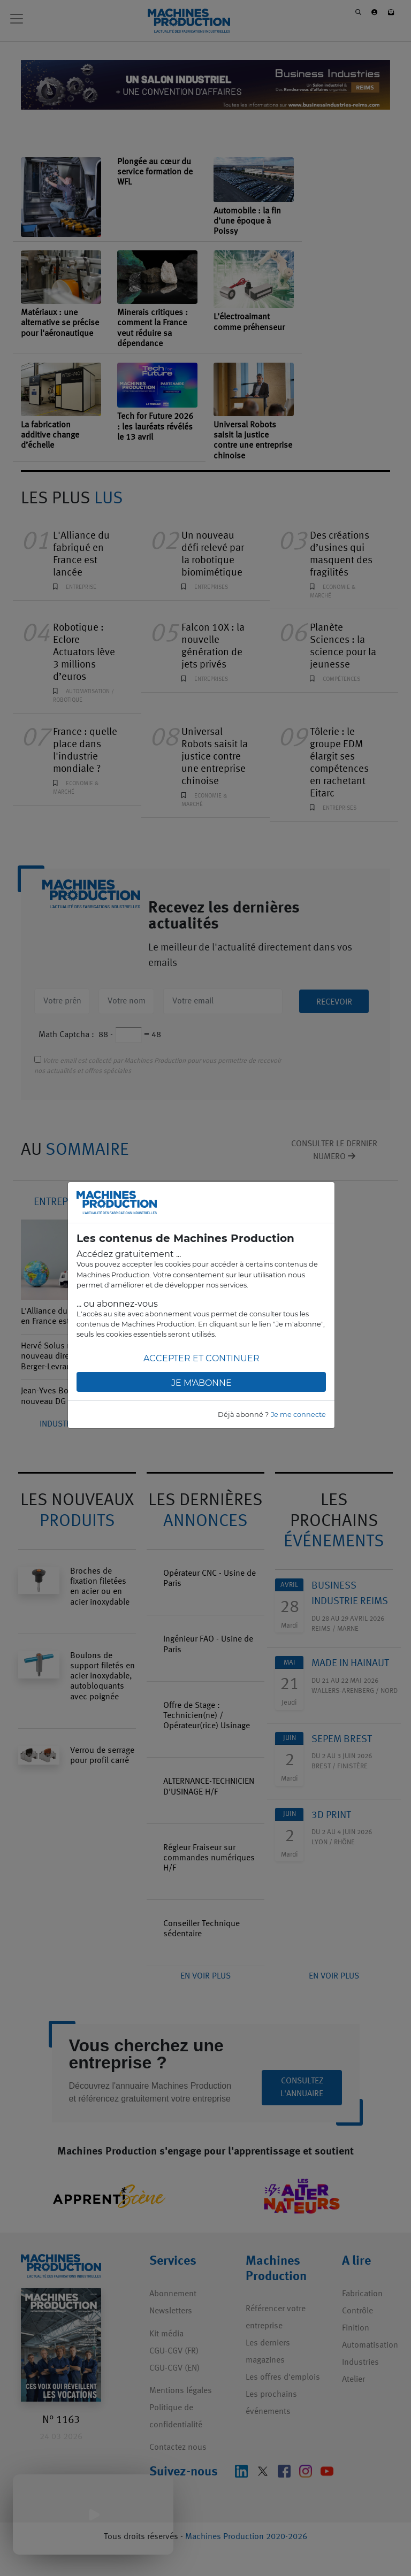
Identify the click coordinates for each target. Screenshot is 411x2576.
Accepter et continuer (201, 1358)
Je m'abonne (201, 1383)
